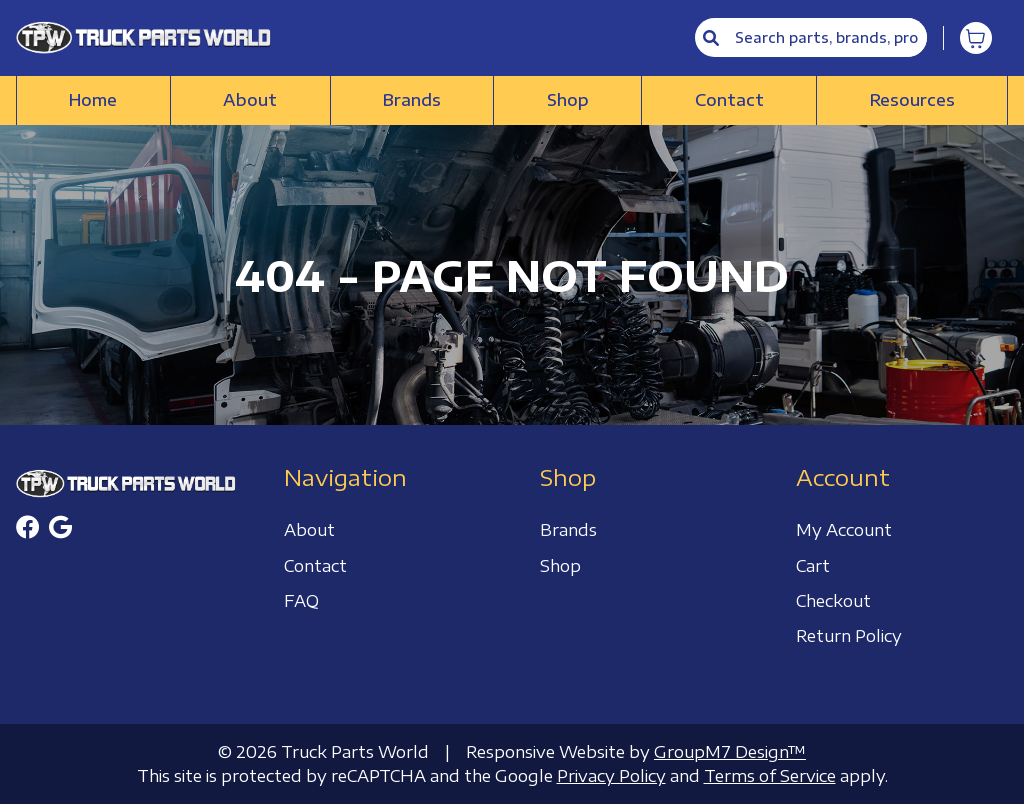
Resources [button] (912, 100)
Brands (412, 100)
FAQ (301, 601)
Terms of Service (770, 776)
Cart (813, 566)
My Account (844, 530)
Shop (568, 100)
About (250, 100)
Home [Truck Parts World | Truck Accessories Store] (93, 100)
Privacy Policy (611, 776)
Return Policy (849, 636)
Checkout (833, 601)
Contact (729, 100)
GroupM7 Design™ (730, 752)
